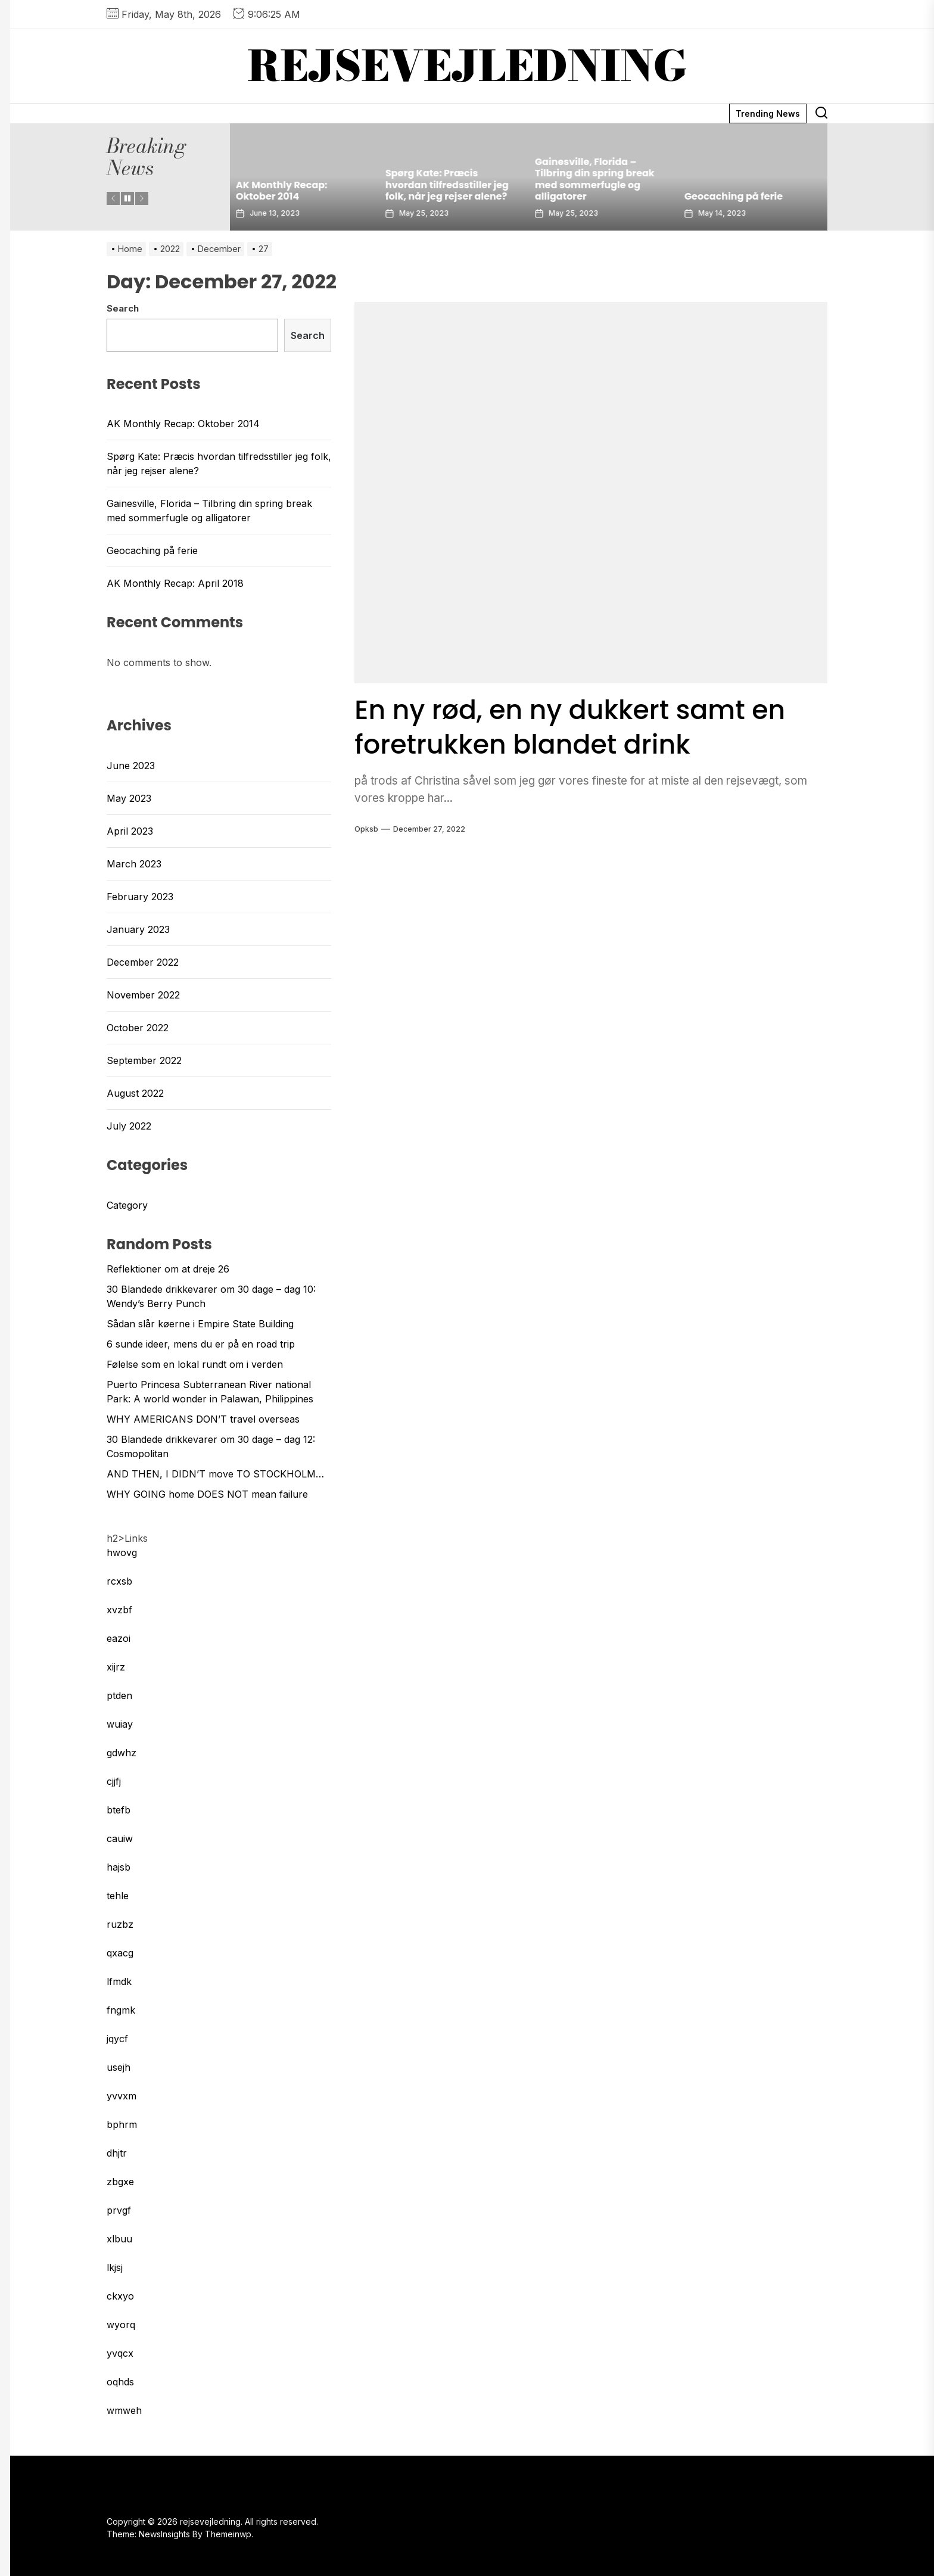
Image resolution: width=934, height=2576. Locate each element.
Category (127, 1205)
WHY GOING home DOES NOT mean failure (207, 1494)
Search (123, 308)
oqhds (120, 2382)
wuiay (120, 1724)
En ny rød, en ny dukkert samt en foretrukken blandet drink (587, 726)
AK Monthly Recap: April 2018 (175, 583)
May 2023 (129, 798)
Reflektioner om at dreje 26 (168, 1269)
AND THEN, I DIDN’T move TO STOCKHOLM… (215, 1474)
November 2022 (143, 995)
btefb (118, 1810)
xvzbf (119, 1610)
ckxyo (120, 2296)
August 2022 (135, 1093)
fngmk (121, 2010)
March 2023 (134, 864)
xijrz (116, 1667)
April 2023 (130, 831)
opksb (366, 829)
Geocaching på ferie (736, 196)
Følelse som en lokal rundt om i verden (195, 1364)
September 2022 (144, 1060)
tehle (118, 1896)
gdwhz (121, 1753)
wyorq (121, 2325)
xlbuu (119, 2239)
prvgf (119, 2210)
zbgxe (120, 2182)
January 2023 (138, 929)
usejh (118, 2067)
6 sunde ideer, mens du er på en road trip (201, 1344)
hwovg (122, 1552)
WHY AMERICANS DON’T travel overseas (203, 1419)
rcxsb (119, 1581)
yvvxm (121, 2096)
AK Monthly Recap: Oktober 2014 (285, 190)
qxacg (120, 1953)
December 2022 (143, 962)
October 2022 (138, 1028)
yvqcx (120, 2353)
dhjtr (117, 2153)
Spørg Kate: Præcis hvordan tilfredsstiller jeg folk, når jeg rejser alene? (450, 184)
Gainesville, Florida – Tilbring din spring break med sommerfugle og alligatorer (598, 179)
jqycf (117, 2039)
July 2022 (129, 1126)
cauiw (120, 1838)
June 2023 (131, 765)
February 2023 (140, 897)
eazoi (118, 1638)
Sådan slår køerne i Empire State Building (200, 1324)
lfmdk (119, 1981)
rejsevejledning (467, 66)
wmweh (124, 2410)
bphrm (122, 2124)
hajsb (118, 1867)
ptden (119, 1695)
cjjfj (114, 1781)
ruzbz (120, 1924)
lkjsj (115, 2267)
